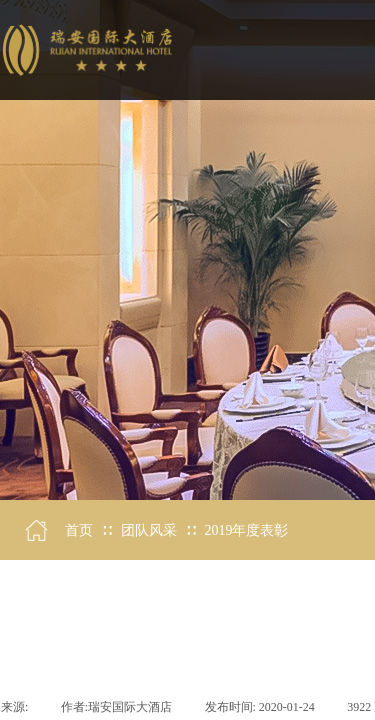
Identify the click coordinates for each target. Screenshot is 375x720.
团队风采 (149, 530)
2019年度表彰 (246, 530)
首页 (79, 530)
